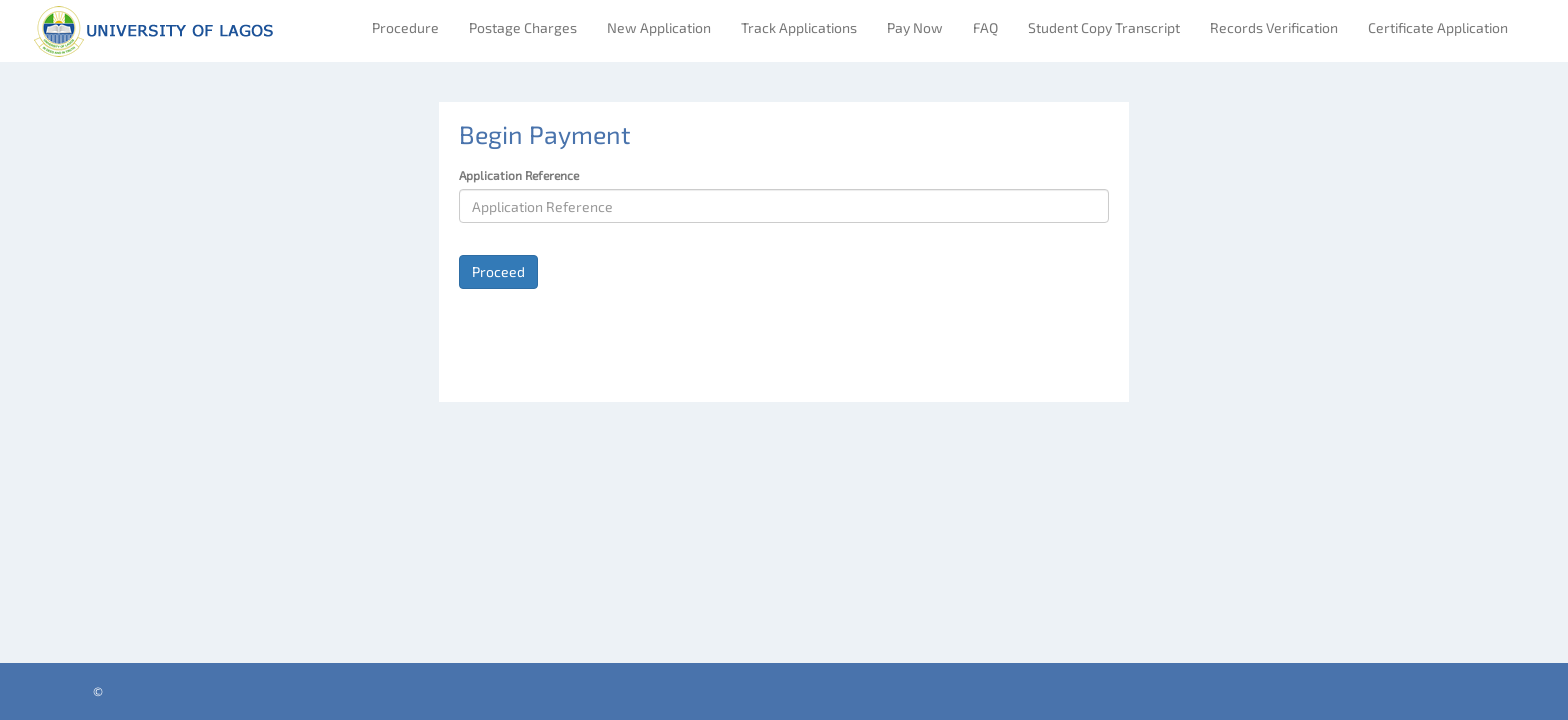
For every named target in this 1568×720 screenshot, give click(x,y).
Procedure (405, 27)
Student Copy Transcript (1104, 27)
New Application (659, 27)
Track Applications (799, 27)
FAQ (985, 27)
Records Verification (1274, 27)
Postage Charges (523, 27)
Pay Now (915, 27)
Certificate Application (1438, 27)
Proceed (498, 271)
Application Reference (519, 175)
